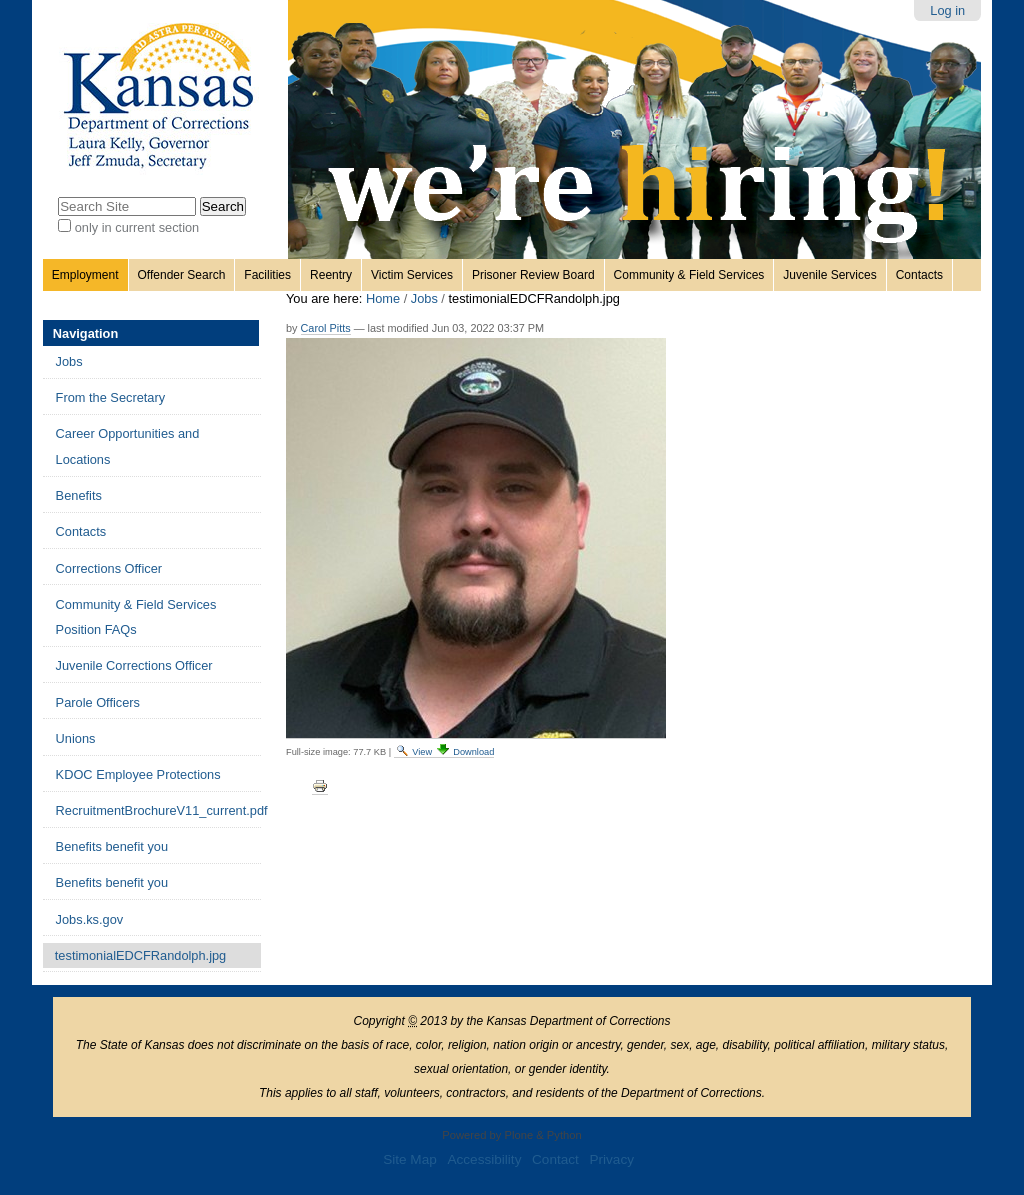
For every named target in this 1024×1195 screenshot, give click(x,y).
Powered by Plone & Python (511, 1135)
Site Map (410, 1159)
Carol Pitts (326, 328)
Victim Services (412, 275)
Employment (85, 275)
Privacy (611, 1159)
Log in (947, 10)
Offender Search (182, 275)
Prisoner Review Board (533, 275)
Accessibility (484, 1159)
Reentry (331, 275)
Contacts (919, 275)
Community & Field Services (689, 275)
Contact (555, 1159)
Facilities (267, 275)
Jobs (424, 298)
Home (383, 298)
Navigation (85, 333)
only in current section (137, 227)
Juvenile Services (829, 275)
